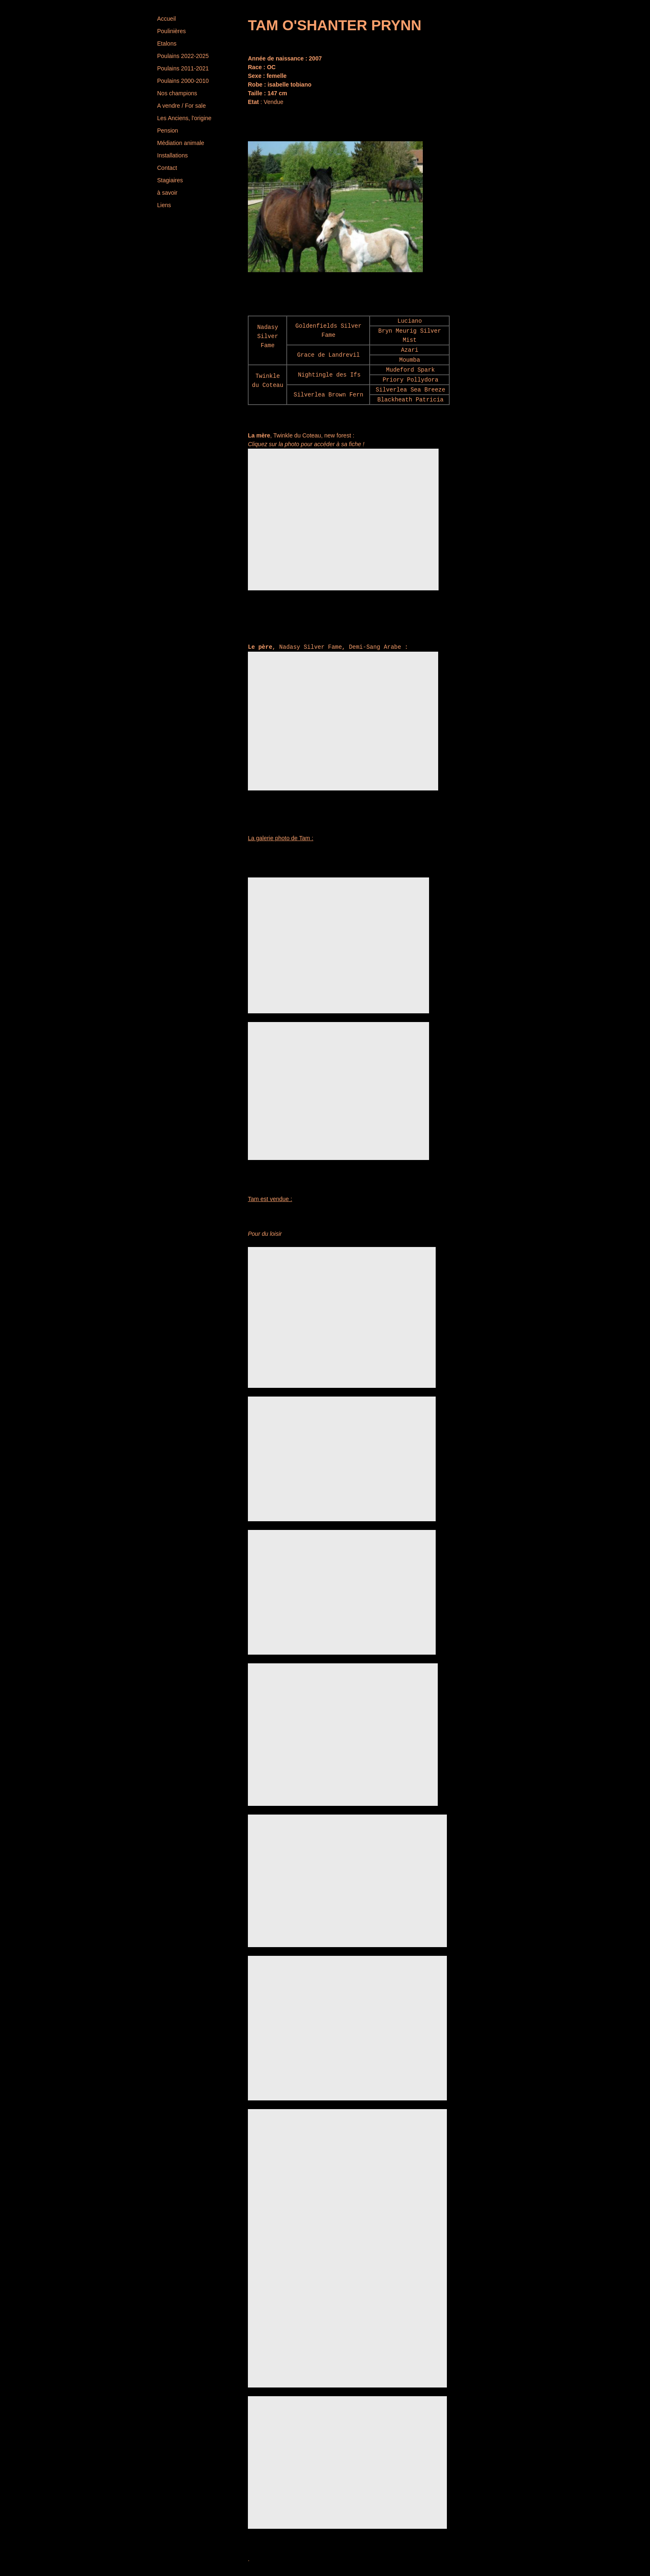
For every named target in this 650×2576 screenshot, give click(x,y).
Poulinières (171, 31)
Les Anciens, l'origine (184, 118)
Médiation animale (180, 143)
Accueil (166, 18)
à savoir (167, 192)
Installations (172, 155)
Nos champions (177, 93)
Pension (167, 130)
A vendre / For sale (181, 105)
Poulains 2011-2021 (183, 68)
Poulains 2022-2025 (183, 56)
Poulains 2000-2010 (183, 80)
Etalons (167, 43)
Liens (164, 205)
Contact (167, 167)
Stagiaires (170, 180)
